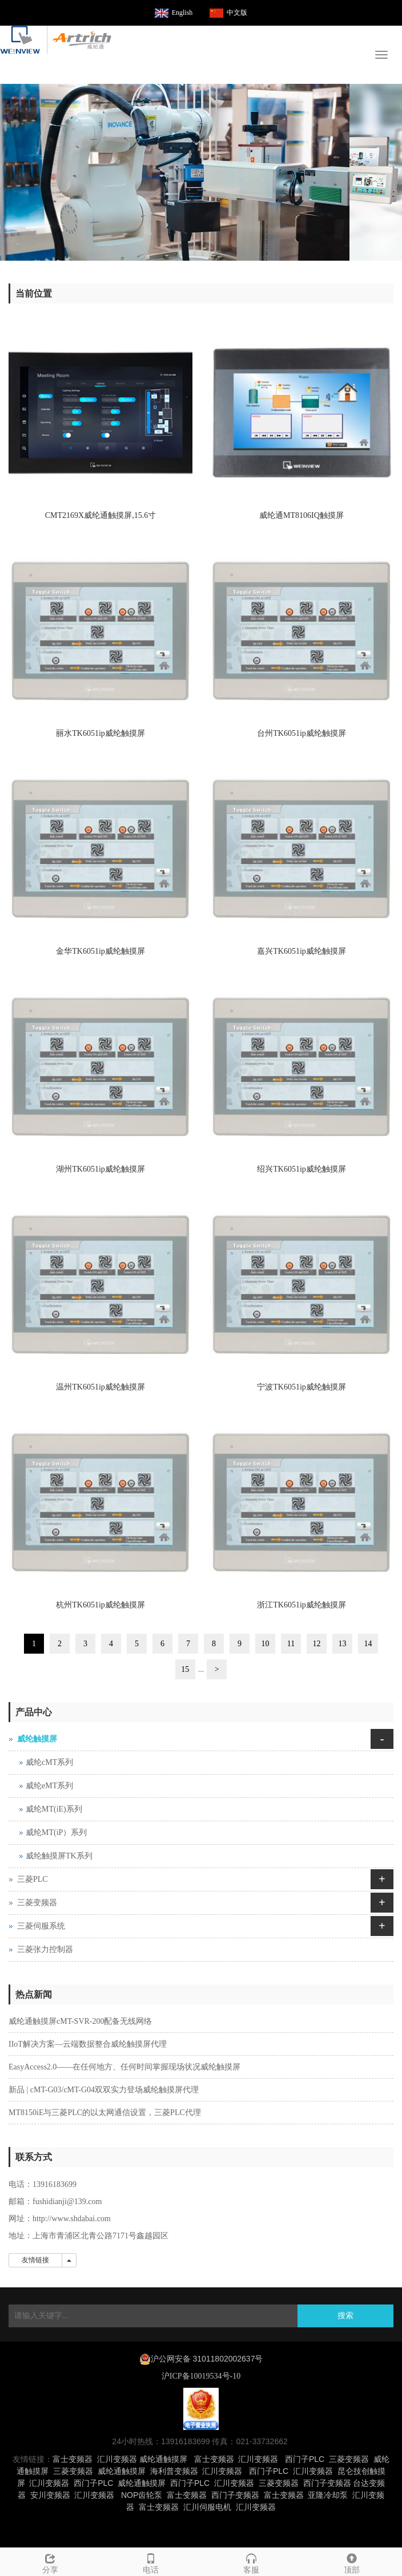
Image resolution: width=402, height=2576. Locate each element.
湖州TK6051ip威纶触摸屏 (100, 1169)
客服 (251, 2562)
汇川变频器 (117, 2459)
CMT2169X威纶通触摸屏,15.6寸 (100, 515)
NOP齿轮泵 (141, 2495)
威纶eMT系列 (49, 1785)
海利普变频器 (174, 2471)
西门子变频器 (327, 2483)
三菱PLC (32, 1879)
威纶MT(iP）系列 (56, 1832)
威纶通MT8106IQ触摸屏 (301, 515)
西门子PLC (304, 2459)
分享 (50, 2562)
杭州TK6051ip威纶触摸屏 (100, 1605)
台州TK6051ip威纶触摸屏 (301, 733)
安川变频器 (50, 2495)
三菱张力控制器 (45, 1949)
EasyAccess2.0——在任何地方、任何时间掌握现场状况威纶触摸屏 (124, 2067)
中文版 (237, 13)
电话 (150, 2562)
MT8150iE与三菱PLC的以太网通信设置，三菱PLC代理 (105, 2112)
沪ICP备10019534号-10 (201, 2376)
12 (317, 1643)
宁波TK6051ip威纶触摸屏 (301, 1387)
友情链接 (35, 2260)
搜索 (345, 2315)
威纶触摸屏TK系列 (59, 1856)
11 (291, 1643)
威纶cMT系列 (49, 1762)
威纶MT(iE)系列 (54, 1809)
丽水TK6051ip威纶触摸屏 (100, 733)
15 (185, 1669)
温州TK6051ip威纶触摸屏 (100, 1387)
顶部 (352, 2562)
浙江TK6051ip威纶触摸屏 (301, 1605)
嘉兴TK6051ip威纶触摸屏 (301, 951)
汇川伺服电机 (207, 2507)
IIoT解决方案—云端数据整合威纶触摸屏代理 (88, 2044)
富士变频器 (73, 2459)
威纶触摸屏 (37, 1739)
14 (368, 1643)
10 (266, 1643)
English (182, 13)
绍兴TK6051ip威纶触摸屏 (301, 1169)
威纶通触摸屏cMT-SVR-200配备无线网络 (80, 2021)
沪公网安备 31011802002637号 (207, 2358)
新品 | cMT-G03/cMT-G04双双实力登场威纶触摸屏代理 (104, 2089)
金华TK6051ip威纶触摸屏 (100, 951)
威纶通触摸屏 (163, 2459)
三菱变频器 (37, 1902)
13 (343, 1643)
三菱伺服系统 (41, 1926)
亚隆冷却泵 (328, 2495)
